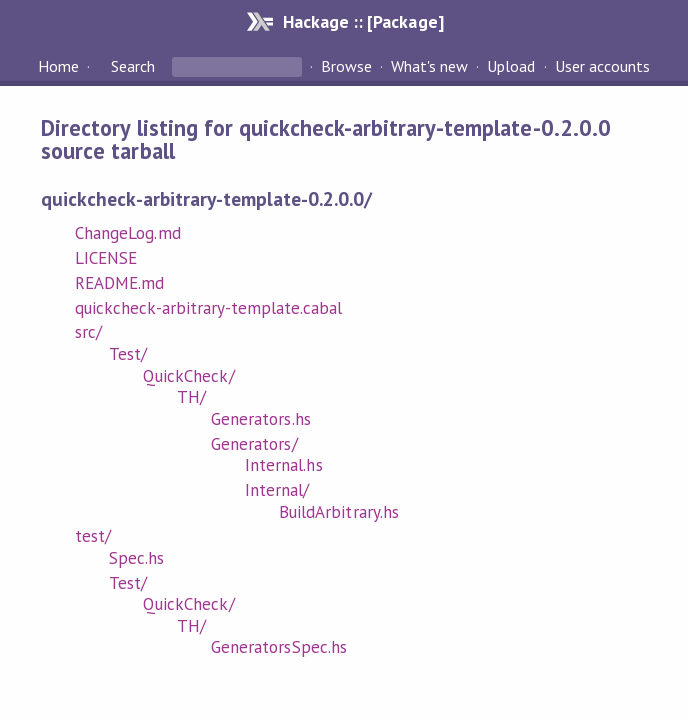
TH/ (191, 397)
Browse (346, 66)
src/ (88, 332)
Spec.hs (136, 558)
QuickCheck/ (188, 376)
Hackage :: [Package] (363, 21)
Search (133, 66)
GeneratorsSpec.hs (278, 647)
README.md (119, 283)
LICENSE (106, 258)
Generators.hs (260, 419)
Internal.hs (283, 465)
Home (58, 66)
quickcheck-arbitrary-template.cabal (208, 308)
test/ (93, 536)
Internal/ (277, 490)
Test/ (128, 354)
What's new (429, 66)
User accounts (602, 66)
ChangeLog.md (127, 233)
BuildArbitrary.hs (338, 512)
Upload (511, 66)
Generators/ (254, 444)
